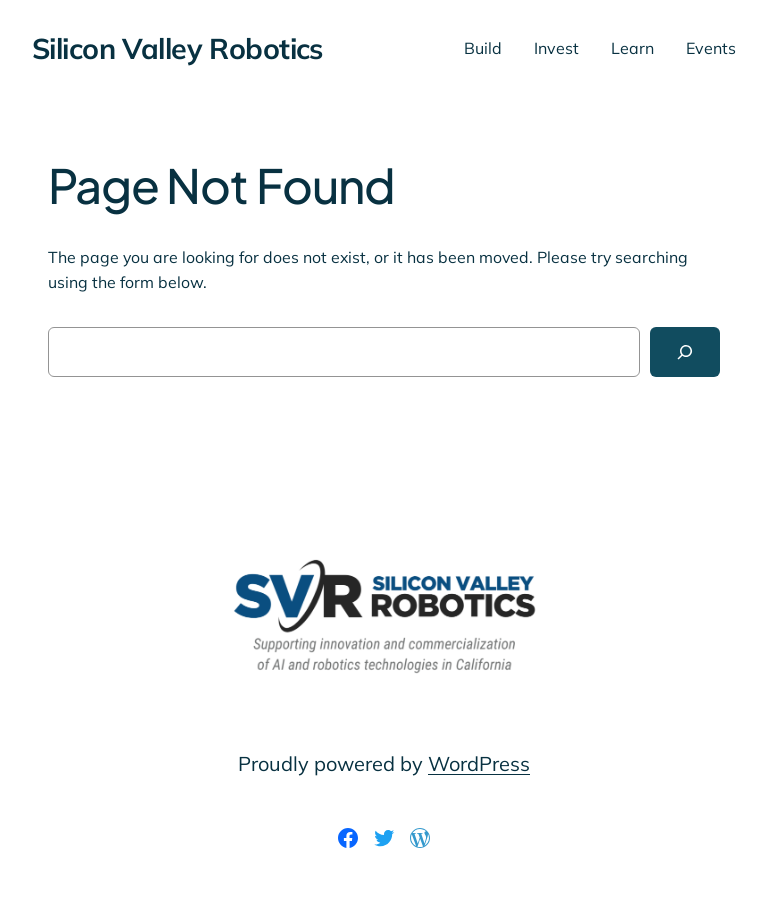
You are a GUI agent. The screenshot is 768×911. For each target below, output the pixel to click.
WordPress (479, 763)
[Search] (685, 351)
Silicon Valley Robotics (177, 48)
